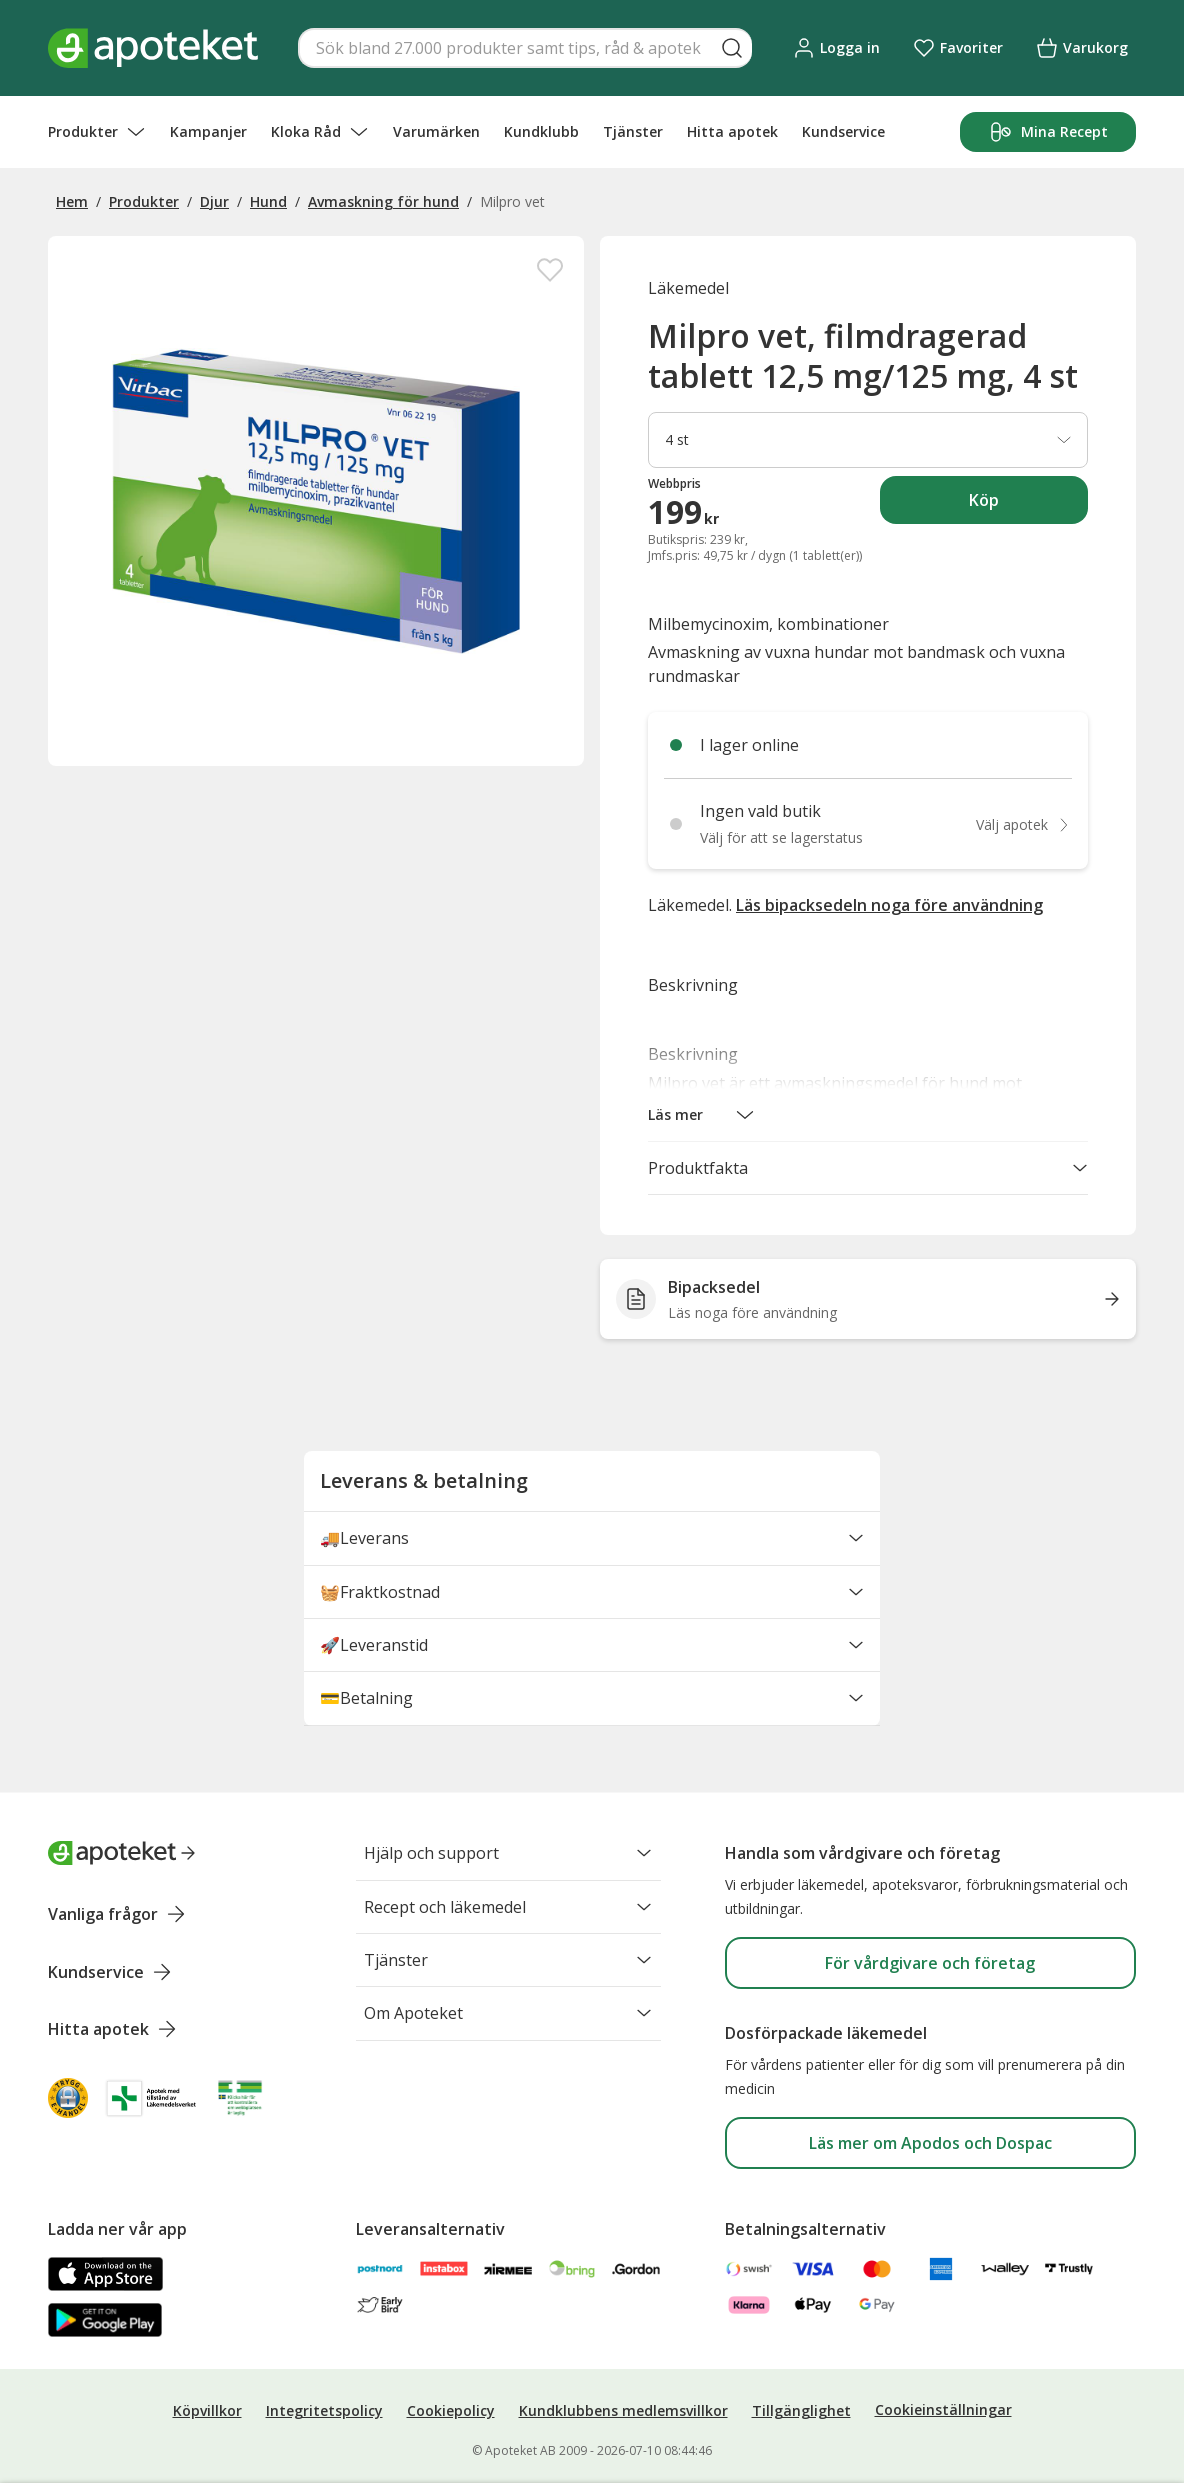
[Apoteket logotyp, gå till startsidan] (122, 1853)
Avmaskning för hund (383, 201)
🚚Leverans (592, 1544)
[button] (701, 1115)
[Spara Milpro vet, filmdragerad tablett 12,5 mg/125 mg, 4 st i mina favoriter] (550, 270)
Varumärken (436, 131)
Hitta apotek (732, 131)
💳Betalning (592, 1715)
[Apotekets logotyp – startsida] (153, 48)
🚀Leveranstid (592, 1658)
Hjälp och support (508, 1853)
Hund (268, 201)
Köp (1028, 506)
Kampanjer (208, 131)
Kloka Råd (320, 132)
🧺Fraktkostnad (592, 1601)
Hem (72, 201)
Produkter (97, 132)
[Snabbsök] (525, 48)
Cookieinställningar (943, 2409)
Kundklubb (541, 131)
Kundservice (843, 131)
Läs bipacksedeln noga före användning (889, 905)
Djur (214, 201)
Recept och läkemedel (508, 1910)
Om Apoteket (508, 2024)
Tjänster (633, 131)
